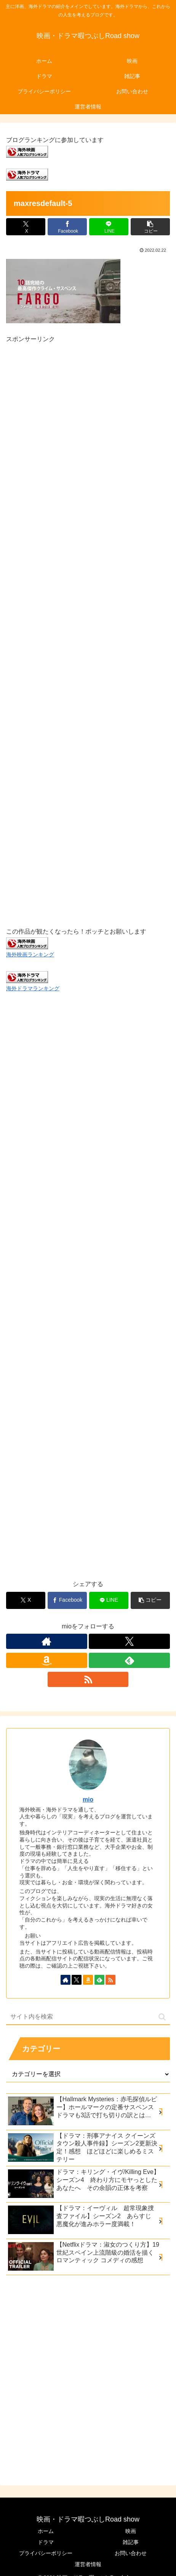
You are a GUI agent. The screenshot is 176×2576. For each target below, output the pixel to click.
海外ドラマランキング (32, 988)
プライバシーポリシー (45, 2553)
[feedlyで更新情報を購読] (129, 1660)
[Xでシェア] (25, 226)
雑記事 (131, 2542)
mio (88, 1799)
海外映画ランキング (30, 954)
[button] (150, 226)
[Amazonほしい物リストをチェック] (46, 1660)
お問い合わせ (131, 2553)
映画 (130, 2531)
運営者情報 (88, 2564)
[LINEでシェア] (108, 226)
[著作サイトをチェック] (46, 1641)
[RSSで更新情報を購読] (88, 1679)
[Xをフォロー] (129, 1641)
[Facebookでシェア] (67, 226)
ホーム (46, 2531)
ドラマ (46, 2542)
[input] (88, 2017)
